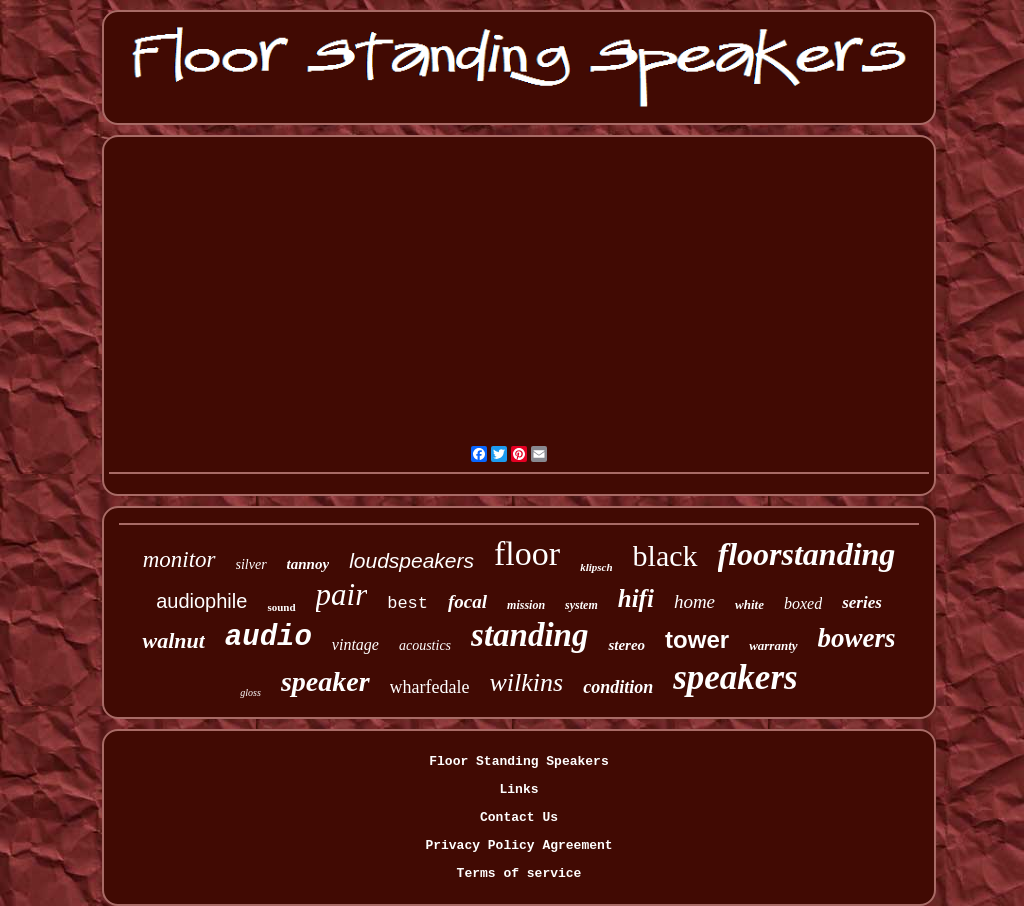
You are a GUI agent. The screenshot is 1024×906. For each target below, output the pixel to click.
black (665, 555)
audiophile (201, 601)
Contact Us (519, 817)
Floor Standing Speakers (518, 761)
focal (467, 601)
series (862, 602)
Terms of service (519, 873)
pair (342, 594)
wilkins (527, 682)
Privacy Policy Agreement (518, 845)
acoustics (425, 645)
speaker (325, 681)
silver (251, 564)
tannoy (308, 564)
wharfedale (430, 687)
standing (529, 635)
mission (526, 605)
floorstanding (807, 554)
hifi (636, 598)
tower (697, 639)
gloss (250, 692)
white (749, 604)
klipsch (596, 567)
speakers (735, 677)
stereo (626, 645)
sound (281, 607)
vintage (355, 644)
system (581, 605)
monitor (179, 559)
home (694, 601)
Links (518, 789)
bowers (857, 638)
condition (618, 687)
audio (268, 637)
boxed (803, 603)
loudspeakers (411, 560)
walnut (173, 640)
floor (527, 553)
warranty (773, 645)
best (407, 603)
